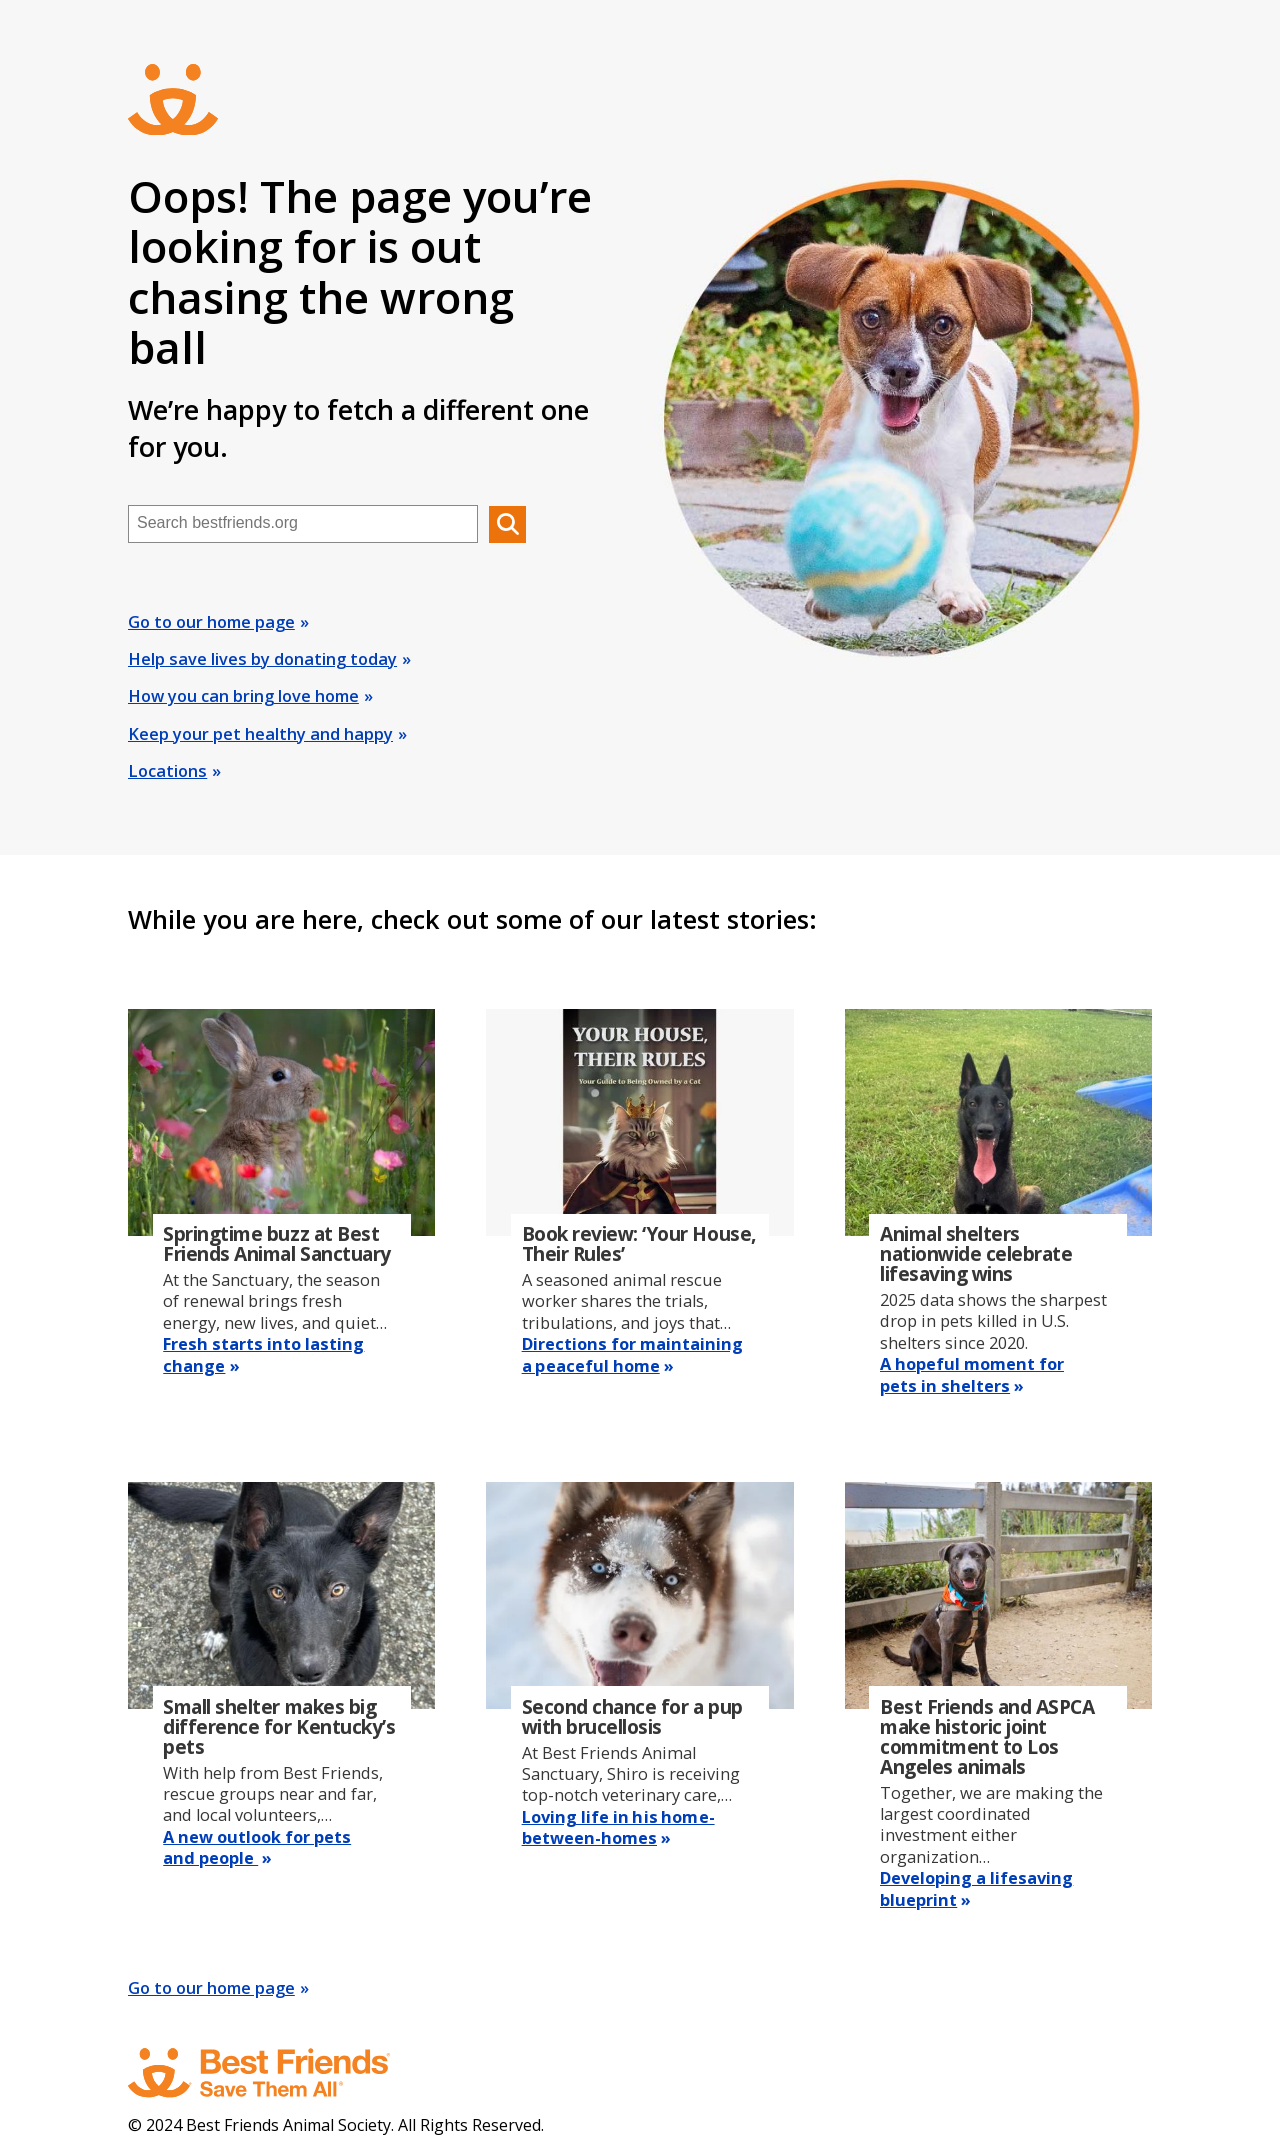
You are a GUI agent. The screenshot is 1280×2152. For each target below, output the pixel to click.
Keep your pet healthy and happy (260, 734)
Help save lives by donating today (262, 659)
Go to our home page (211, 622)
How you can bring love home (243, 696)
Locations (167, 771)
